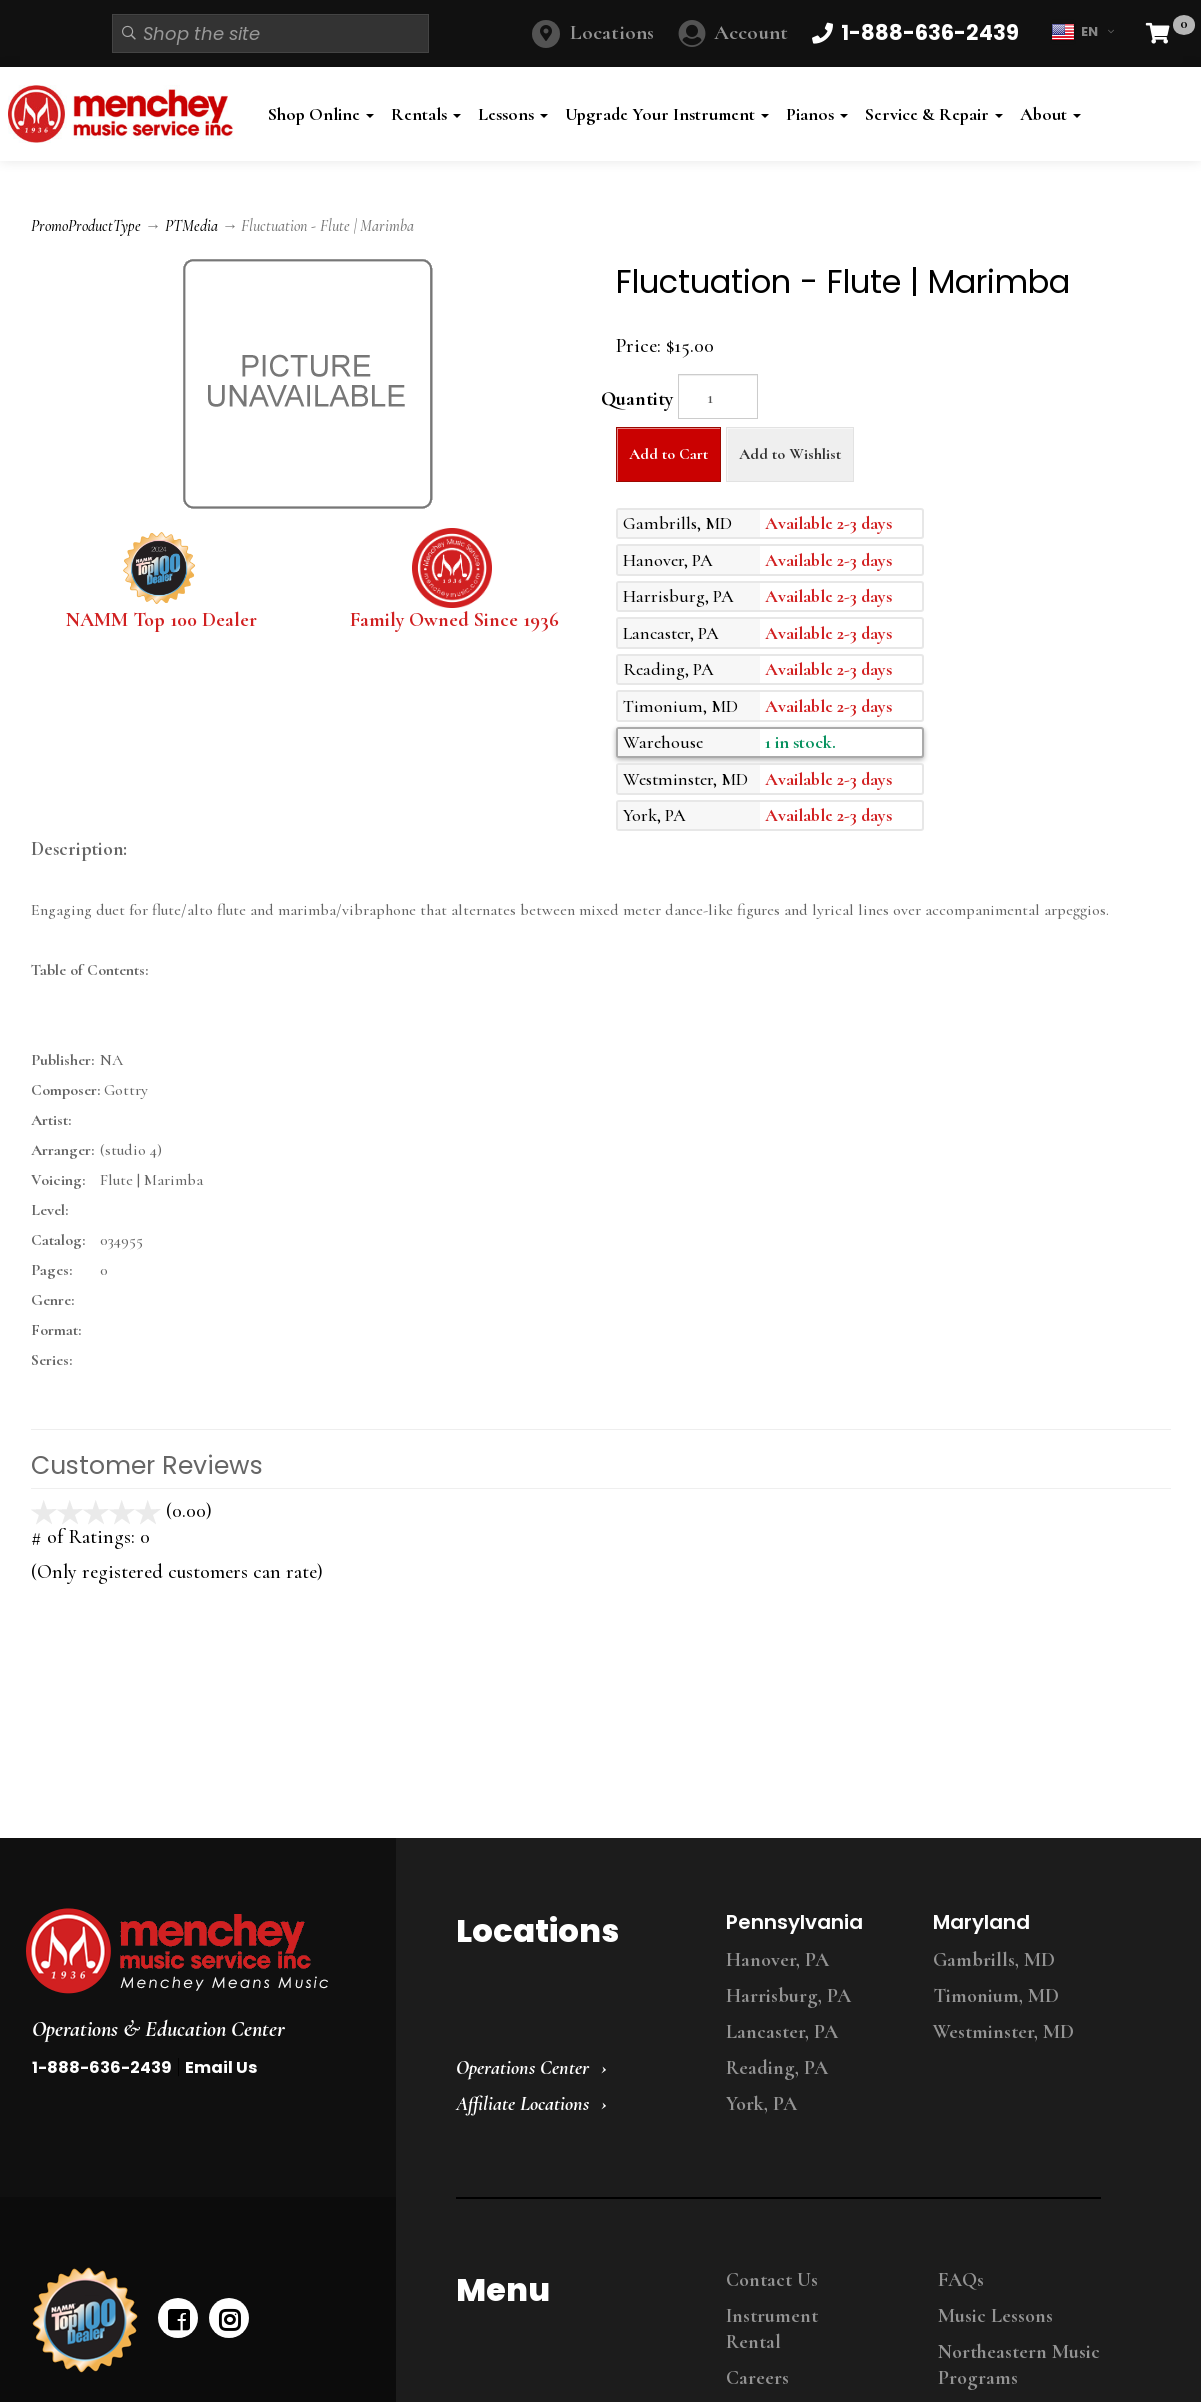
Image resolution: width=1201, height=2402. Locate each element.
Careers (757, 2378)
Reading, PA (777, 2068)
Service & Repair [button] (934, 114)
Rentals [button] (426, 114)
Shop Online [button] (321, 114)
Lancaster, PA (782, 2032)
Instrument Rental (772, 2329)
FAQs (961, 2280)
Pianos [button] (817, 114)
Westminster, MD (1003, 2032)
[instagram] (229, 2318)
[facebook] (178, 2318)
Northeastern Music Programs (1019, 2365)
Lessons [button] (513, 114)
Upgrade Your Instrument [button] (667, 114)
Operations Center (522, 2068)
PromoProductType (86, 226)
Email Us (221, 2067)
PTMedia (191, 226)
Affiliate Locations (522, 2104)
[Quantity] (718, 396)
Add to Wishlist (790, 454)
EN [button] (1082, 32)
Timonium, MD (996, 1996)
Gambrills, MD (994, 1960)
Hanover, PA (777, 1960)
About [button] (1050, 114)
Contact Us (772, 2280)
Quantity (637, 399)
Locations (612, 32)
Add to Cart (668, 454)
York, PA (761, 2104)
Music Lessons (995, 2316)
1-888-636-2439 (102, 2067)
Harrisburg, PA (788, 1996)
